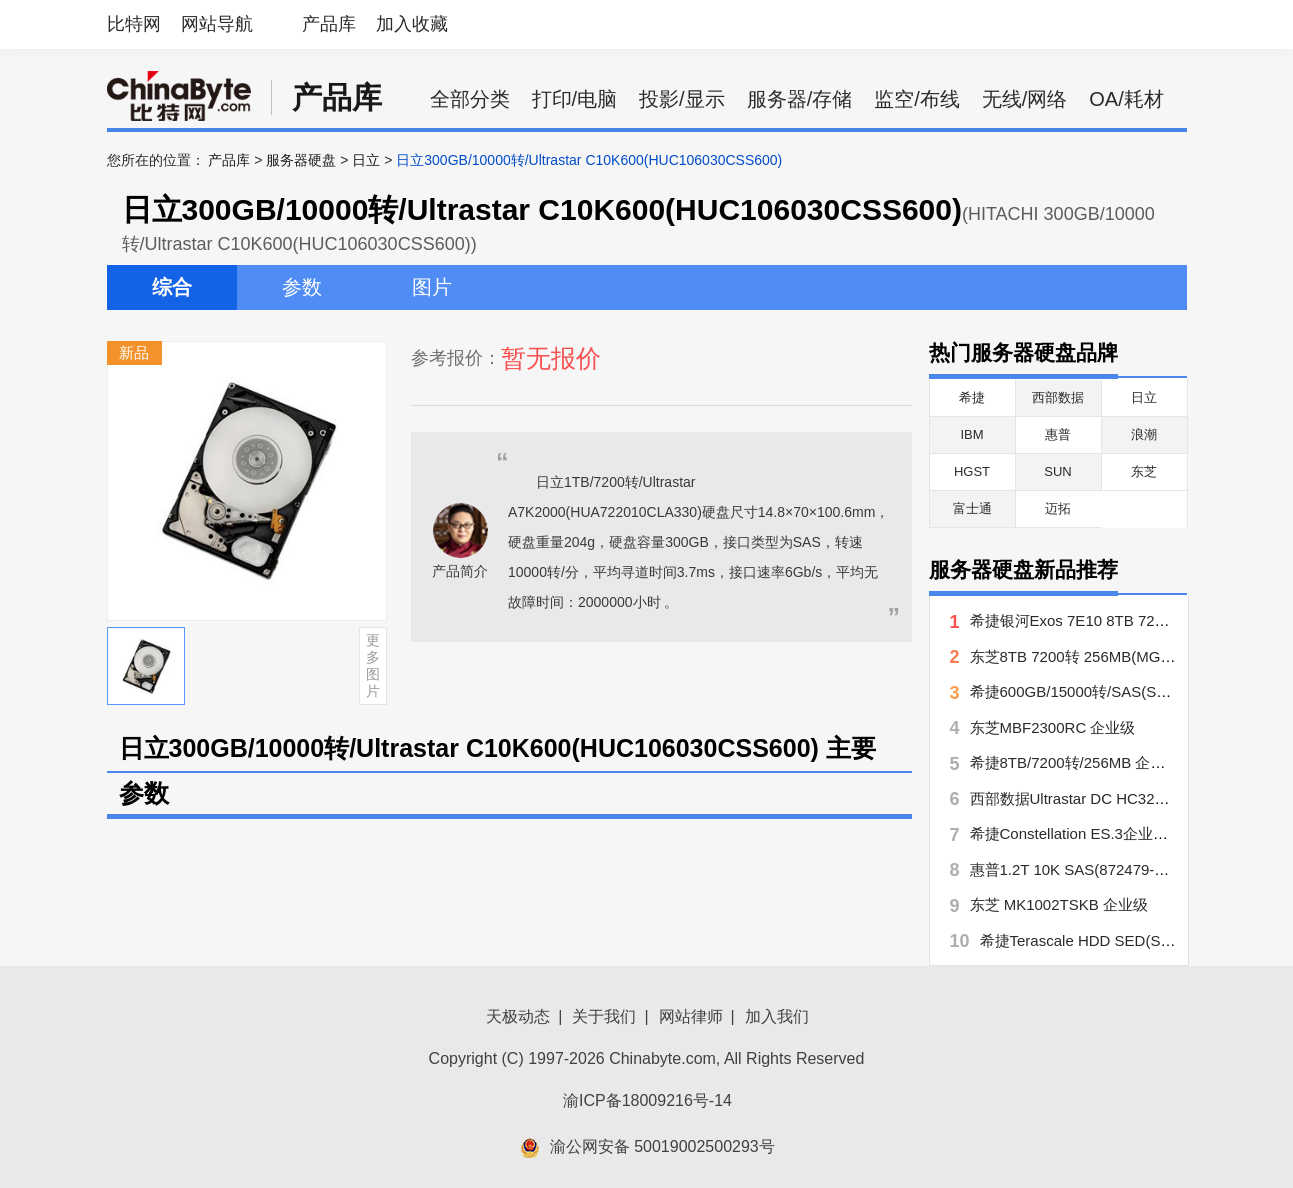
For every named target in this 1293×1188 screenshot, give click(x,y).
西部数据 (1058, 397)
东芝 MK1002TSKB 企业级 (1059, 904)
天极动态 (518, 1016)
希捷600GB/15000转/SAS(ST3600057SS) (1109, 691)
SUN (1057, 471)
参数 (302, 287)
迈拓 (1058, 508)
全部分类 (470, 99)
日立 (366, 160)
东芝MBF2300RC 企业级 (1053, 727)
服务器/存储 (800, 99)
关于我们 (604, 1016)
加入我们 (777, 1016)
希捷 (972, 397)
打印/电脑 (575, 99)
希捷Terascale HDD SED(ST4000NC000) (1117, 940)
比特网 (134, 24)
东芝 (1144, 471)
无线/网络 (1025, 99)
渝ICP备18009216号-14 (647, 1100)
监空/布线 (917, 99)
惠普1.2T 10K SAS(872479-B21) (1078, 869)
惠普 (1058, 434)
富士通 (972, 508)
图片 (432, 287)
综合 (172, 287)
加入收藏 (412, 24)
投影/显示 (682, 99)
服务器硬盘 (301, 160)
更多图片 (373, 665)
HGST (972, 471)
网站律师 (691, 1016)
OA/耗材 (1126, 99)
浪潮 (1144, 434)
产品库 (329, 24)
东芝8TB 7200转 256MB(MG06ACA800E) (1109, 656)
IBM (971, 434)
